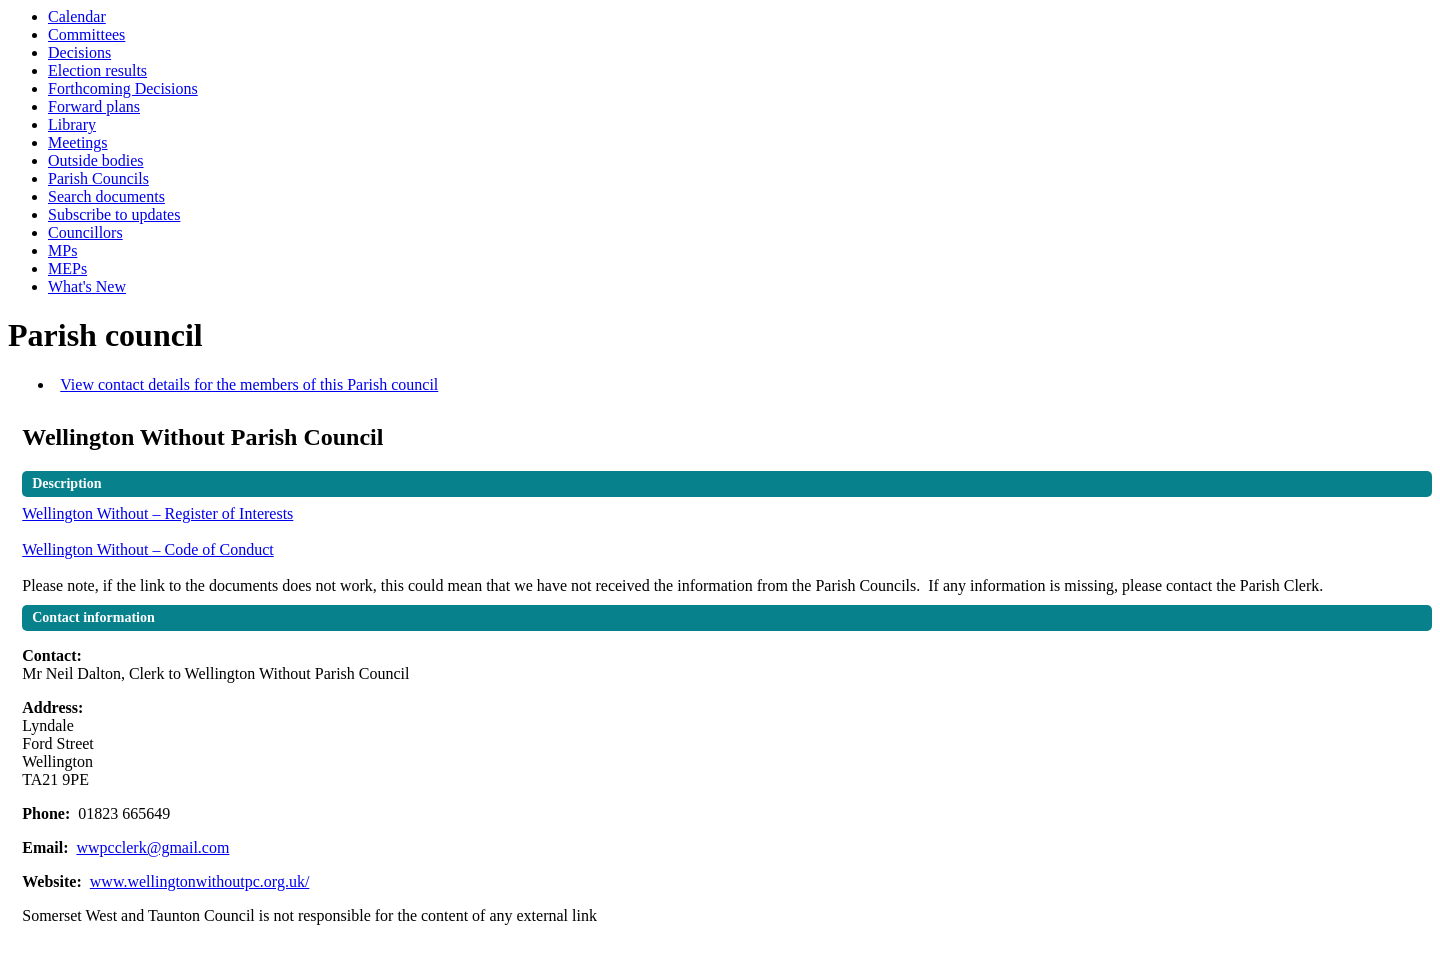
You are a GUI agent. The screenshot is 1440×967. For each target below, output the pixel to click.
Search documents (106, 196)
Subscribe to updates (114, 214)
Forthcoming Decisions (123, 88)
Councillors (85, 232)
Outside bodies (96, 160)
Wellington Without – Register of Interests (157, 513)
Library (72, 124)
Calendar (77, 16)
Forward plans (94, 106)
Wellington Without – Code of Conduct (148, 549)
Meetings (78, 142)
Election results (97, 70)
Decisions (79, 52)
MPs (62, 250)
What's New (87, 286)
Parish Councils (98, 178)
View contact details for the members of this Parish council (249, 384)
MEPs (67, 268)
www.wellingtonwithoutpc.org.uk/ (200, 881)
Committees (86, 34)
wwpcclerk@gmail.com (152, 847)
